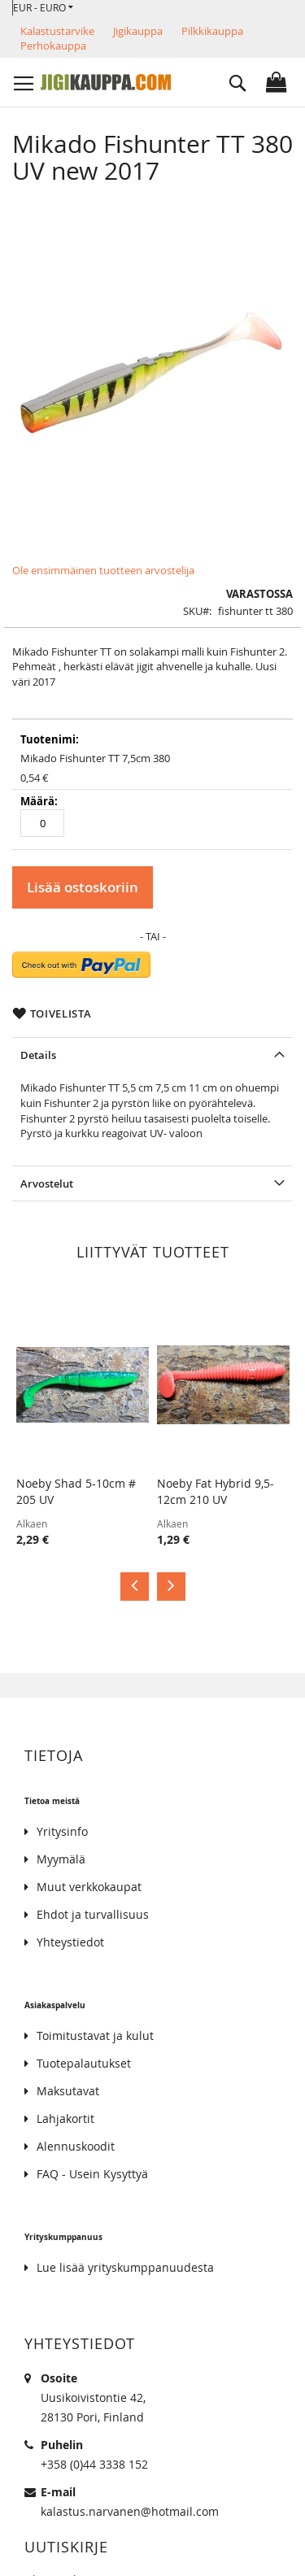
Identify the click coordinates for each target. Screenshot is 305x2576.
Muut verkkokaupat (89, 1886)
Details (38, 1055)
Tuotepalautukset (84, 2063)
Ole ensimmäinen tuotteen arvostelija (103, 570)
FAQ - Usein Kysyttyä (92, 2174)
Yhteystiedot (70, 1942)
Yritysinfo (62, 1831)
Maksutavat (68, 2091)
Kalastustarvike (57, 31)
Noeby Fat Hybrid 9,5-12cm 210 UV (215, 1491)
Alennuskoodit (76, 2146)
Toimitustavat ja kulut (95, 2035)
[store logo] (106, 82)
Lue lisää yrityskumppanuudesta (125, 2267)
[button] (43, 7)
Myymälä (61, 1859)
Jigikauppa (138, 31)
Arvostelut (46, 1183)
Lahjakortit (65, 2118)
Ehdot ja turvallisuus (93, 1914)
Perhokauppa (53, 45)
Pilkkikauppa (212, 31)
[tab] (152, 1054)
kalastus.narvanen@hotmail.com (130, 2511)
